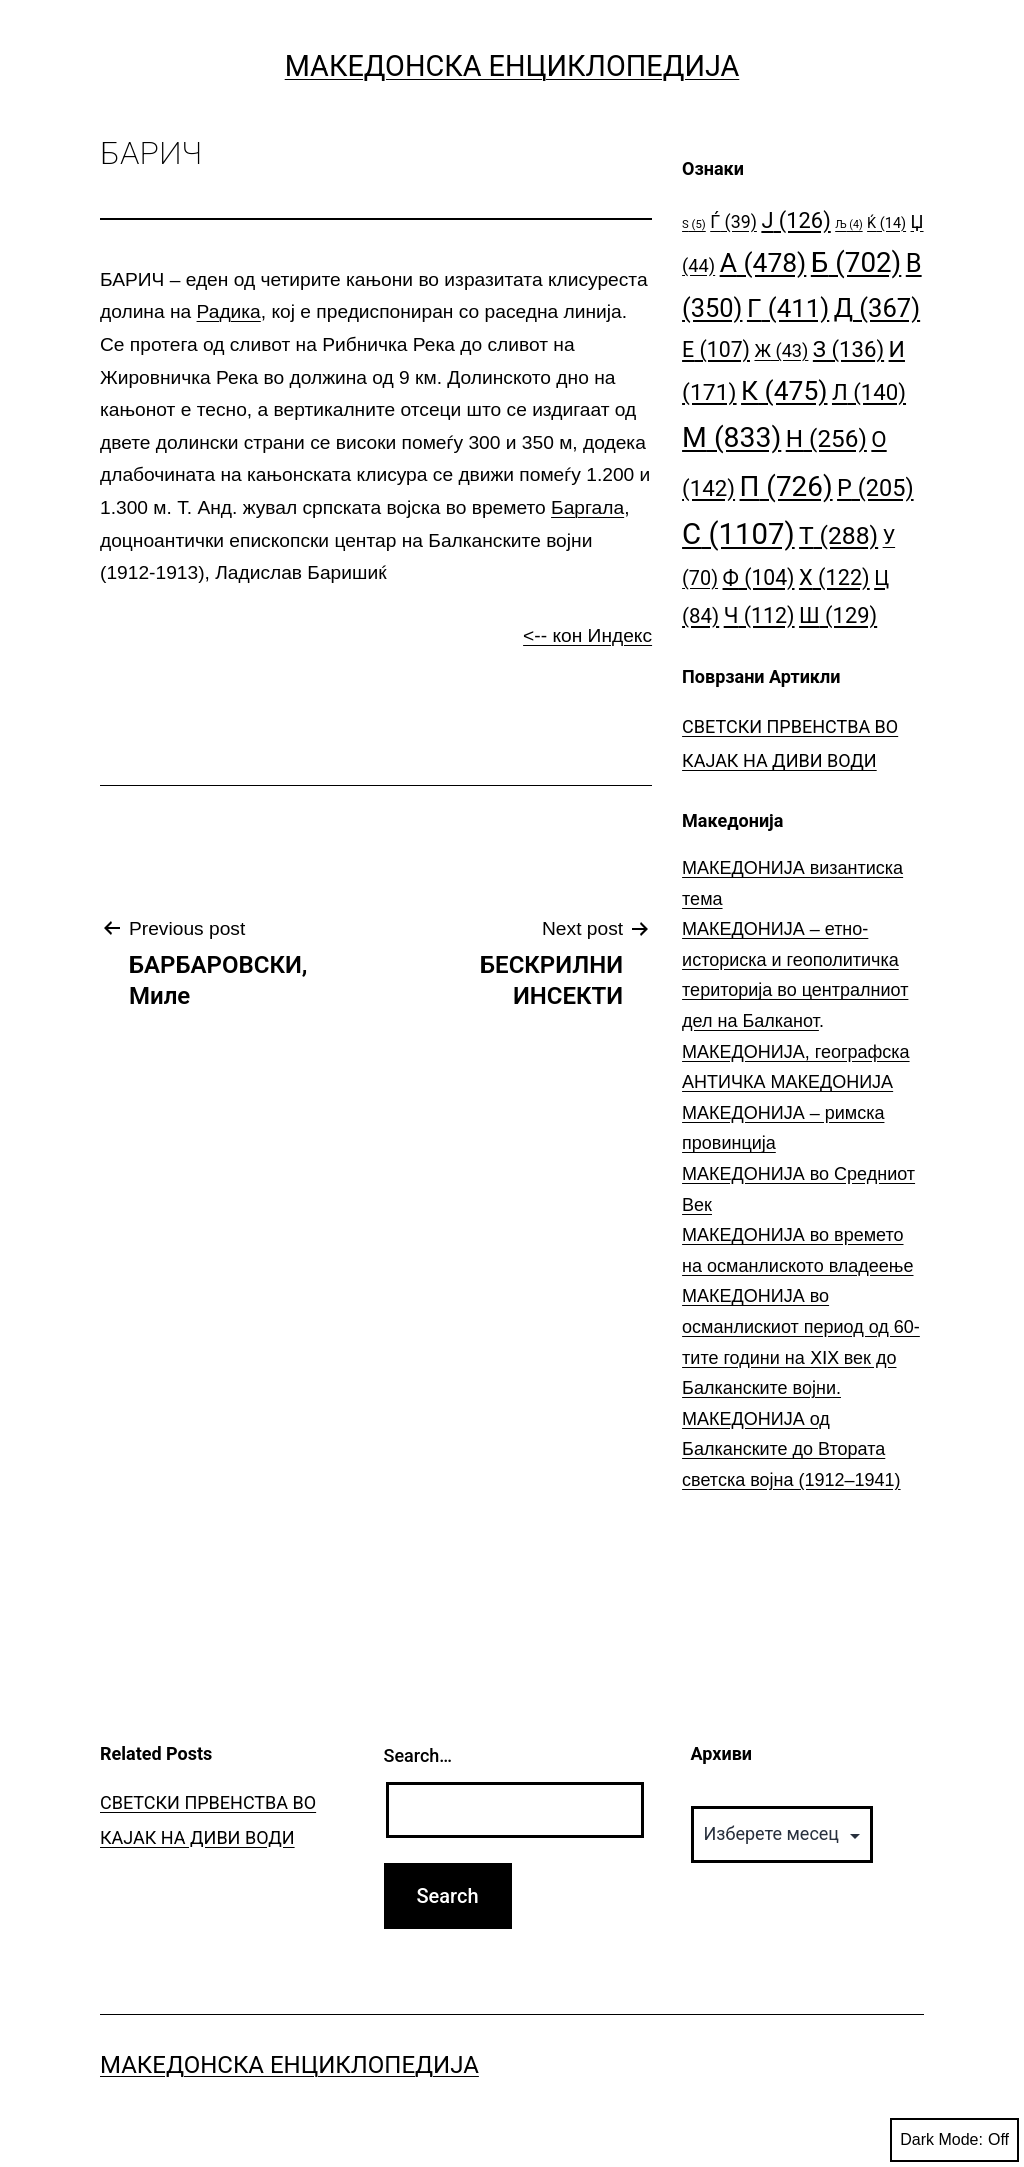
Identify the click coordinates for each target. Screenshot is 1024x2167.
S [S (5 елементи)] (694, 224)
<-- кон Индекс (587, 635)
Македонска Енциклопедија (512, 66)
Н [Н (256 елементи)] (826, 438)
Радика (229, 311)
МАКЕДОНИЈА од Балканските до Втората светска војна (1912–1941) (791, 1449)
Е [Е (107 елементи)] (716, 349)
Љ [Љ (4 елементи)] (848, 224)
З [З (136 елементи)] (848, 349)
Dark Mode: (954, 2140)
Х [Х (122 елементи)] (834, 577)
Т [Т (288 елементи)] (838, 535)
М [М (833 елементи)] (731, 437)
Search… (418, 1755)
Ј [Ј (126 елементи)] (795, 220)
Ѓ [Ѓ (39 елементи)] (733, 221)
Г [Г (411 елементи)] (788, 308)
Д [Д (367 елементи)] (877, 308)
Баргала (587, 507)
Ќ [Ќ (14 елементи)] (886, 223)
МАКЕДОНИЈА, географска (796, 1052)
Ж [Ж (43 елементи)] (781, 350)
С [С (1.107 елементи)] (738, 534)
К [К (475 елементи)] (784, 390)
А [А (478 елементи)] (763, 262)
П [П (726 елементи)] (786, 486)
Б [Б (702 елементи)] (856, 262)
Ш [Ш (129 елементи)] (838, 615)
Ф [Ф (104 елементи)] (759, 577)
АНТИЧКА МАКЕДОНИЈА (787, 1082)
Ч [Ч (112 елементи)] (759, 615)
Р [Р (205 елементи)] (875, 488)
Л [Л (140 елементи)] (869, 392)
